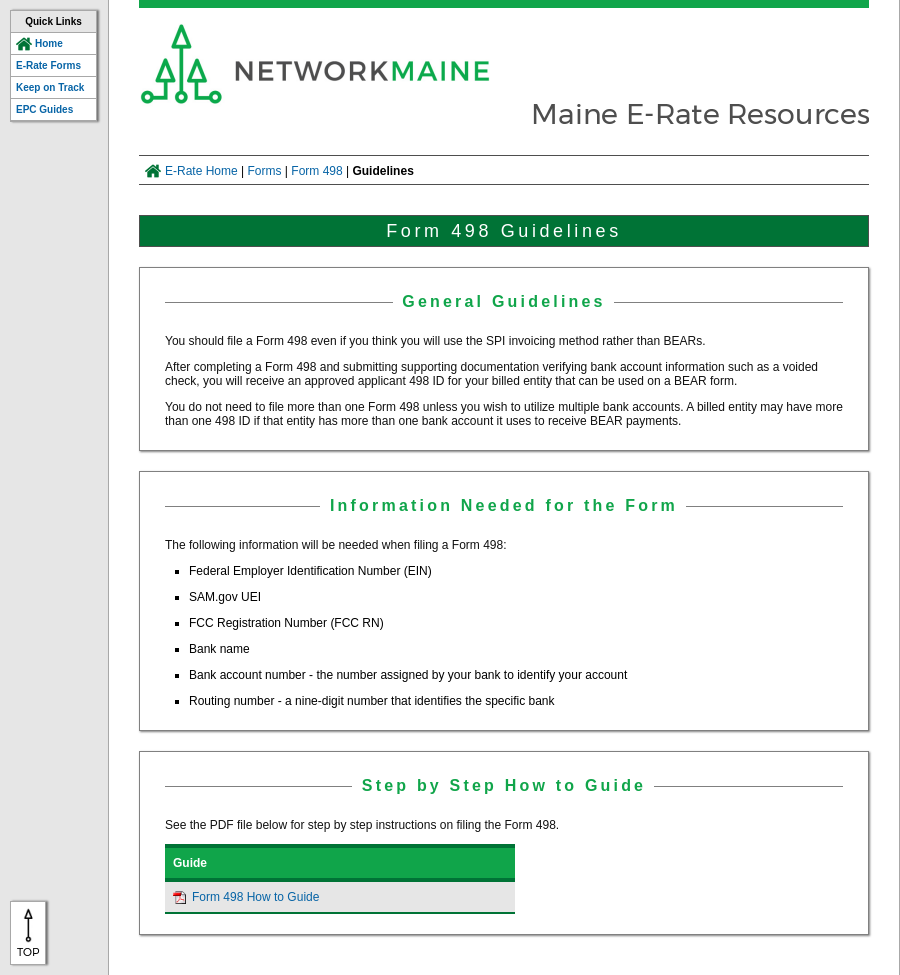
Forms (265, 171)
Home (49, 43)
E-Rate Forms (48, 65)
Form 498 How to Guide (255, 897)
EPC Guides (44, 109)
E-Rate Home (201, 171)
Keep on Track (50, 87)
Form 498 (316, 171)
